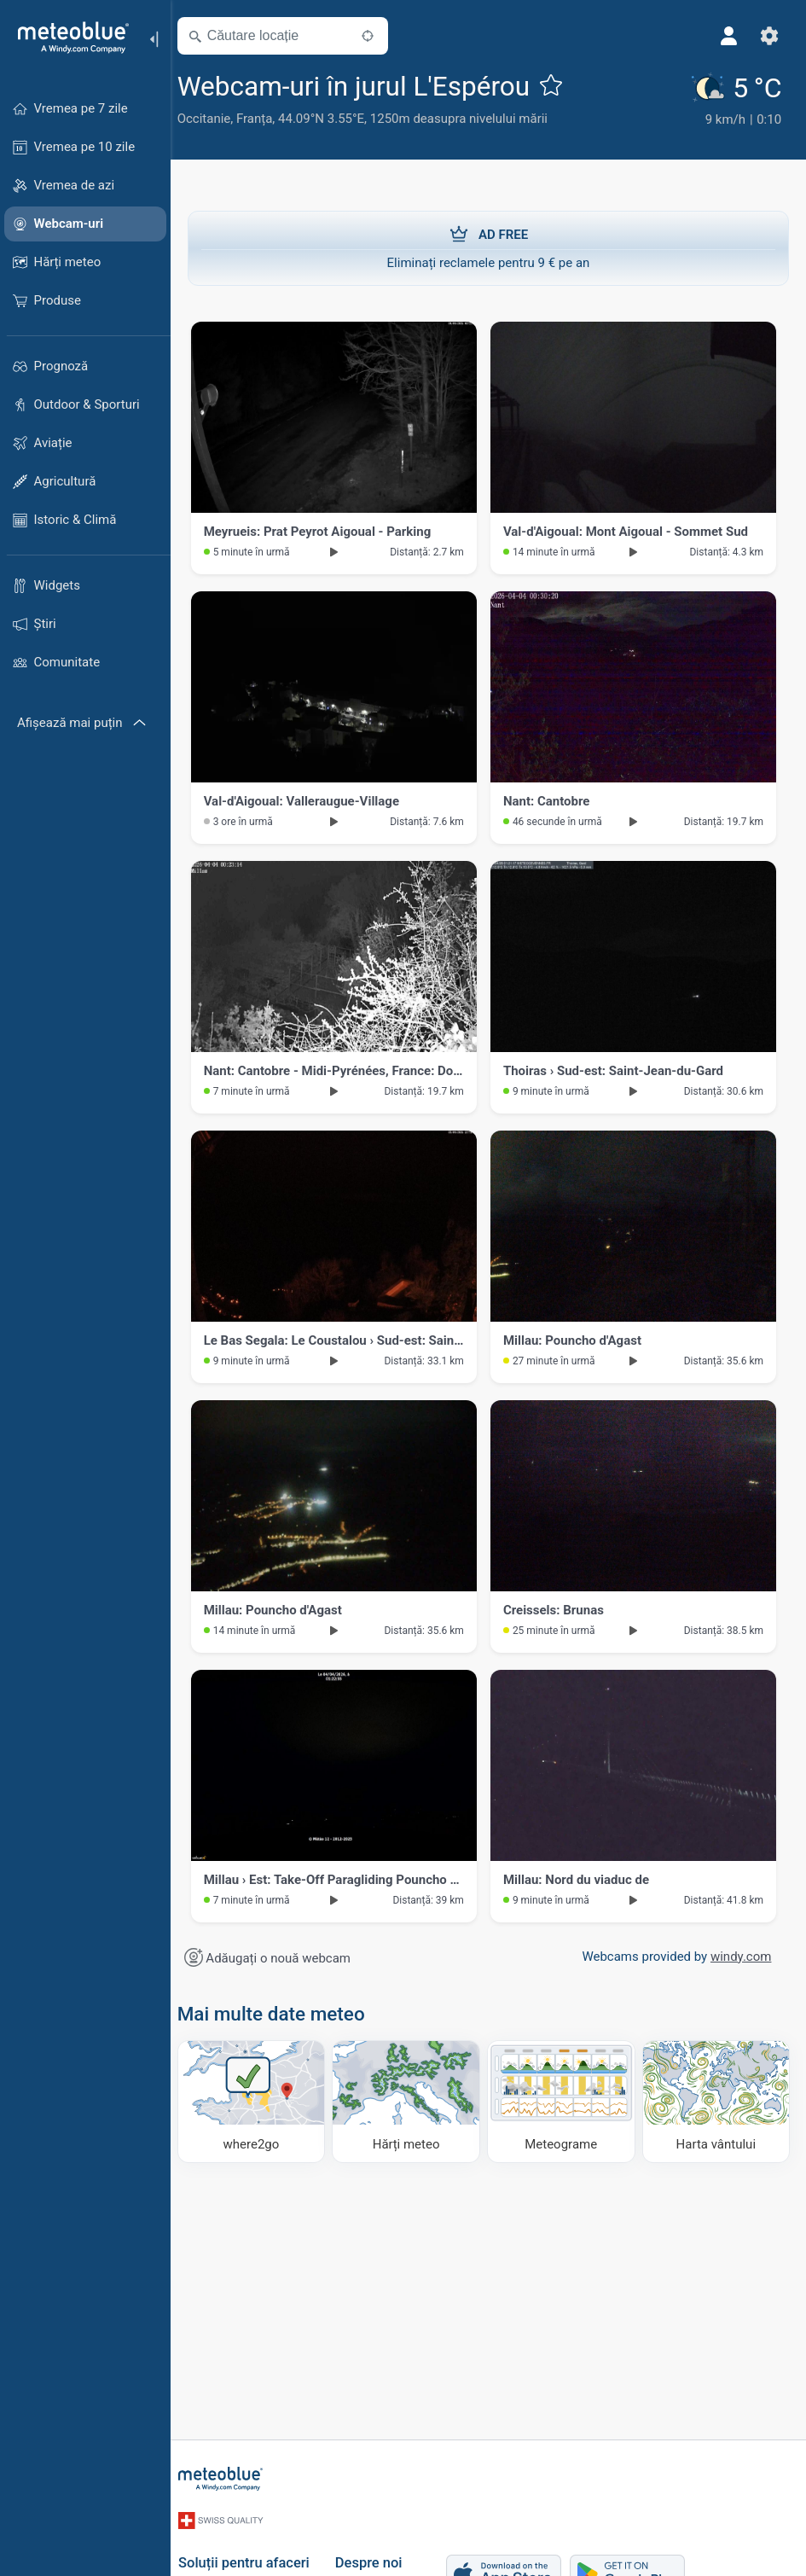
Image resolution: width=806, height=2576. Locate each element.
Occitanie (214, 118)
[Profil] (727, 35)
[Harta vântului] (716, 2099)
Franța (264, 118)
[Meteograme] (564, 2099)
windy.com (738, 1955)
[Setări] (768, 35)
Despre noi (378, 2554)
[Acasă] (67, 37)
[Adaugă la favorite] (561, 84)
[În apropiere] (377, 36)
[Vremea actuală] (738, 100)
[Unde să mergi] (260, 2099)
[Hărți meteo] (412, 2099)
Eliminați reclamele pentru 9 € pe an (488, 246)
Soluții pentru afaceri (253, 2554)
